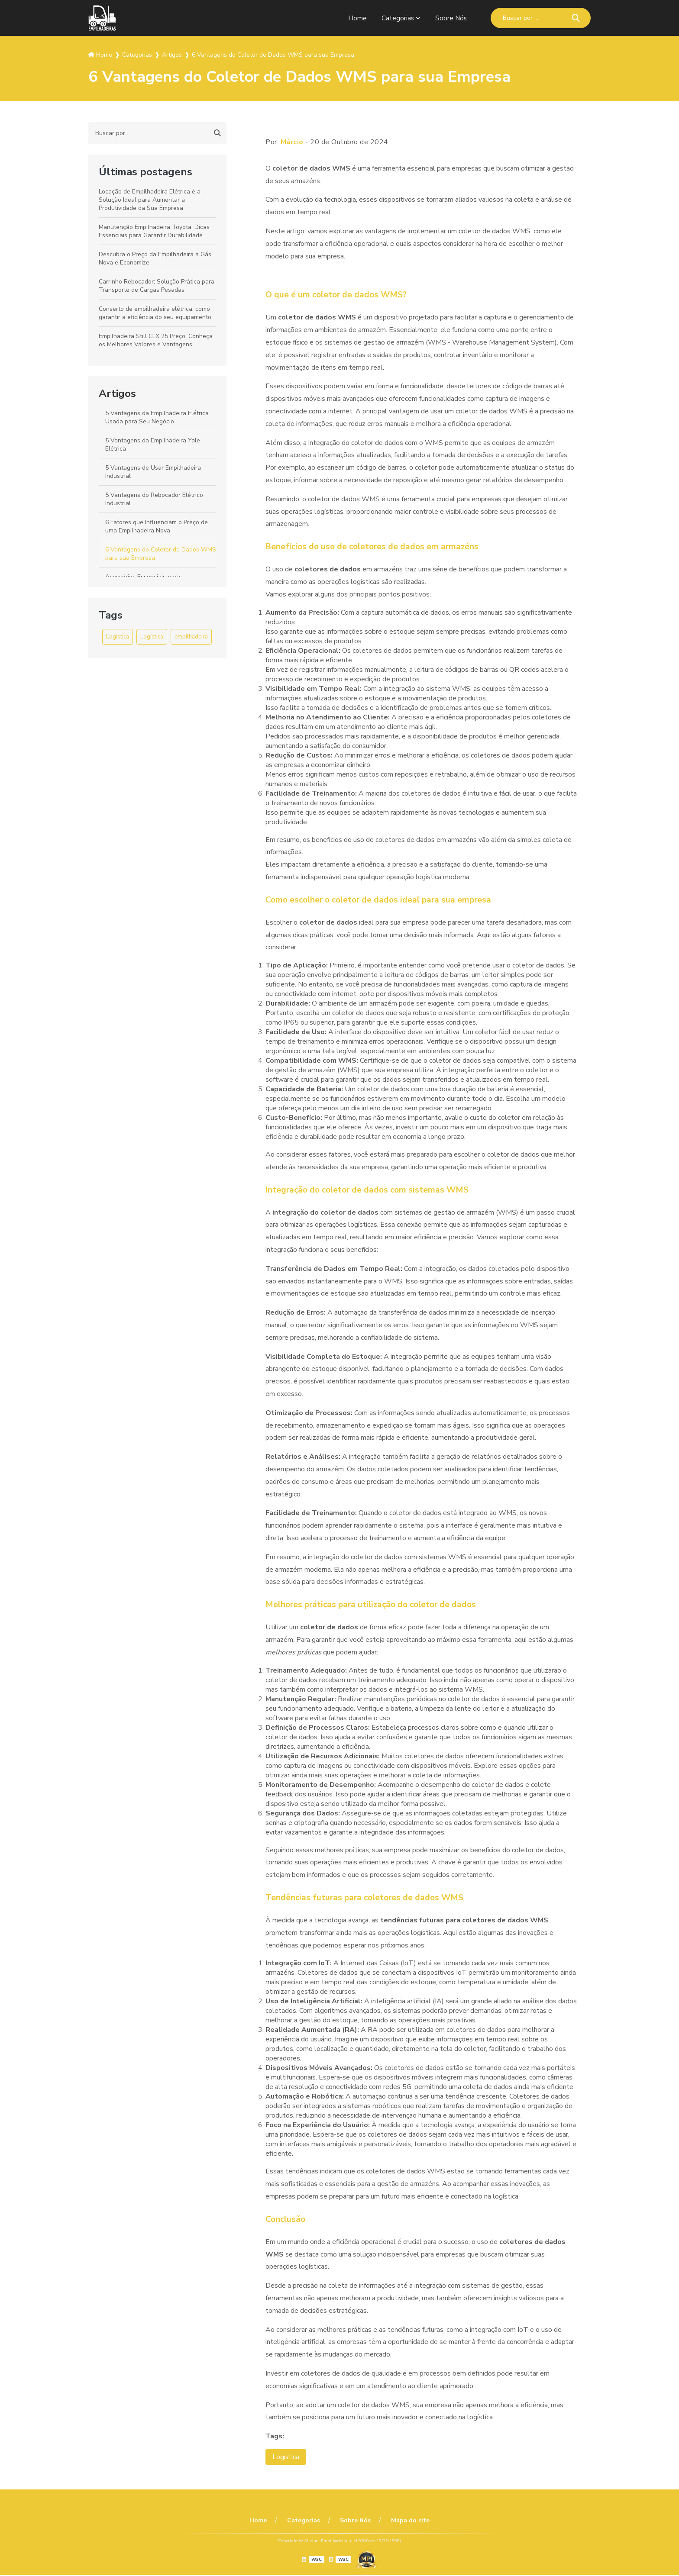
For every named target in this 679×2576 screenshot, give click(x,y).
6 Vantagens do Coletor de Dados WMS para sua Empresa (160, 553)
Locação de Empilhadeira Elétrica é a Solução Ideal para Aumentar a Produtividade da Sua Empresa (149, 199)
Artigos (117, 393)
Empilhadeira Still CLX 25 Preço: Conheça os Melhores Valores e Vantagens (156, 340)
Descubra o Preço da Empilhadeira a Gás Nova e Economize (155, 258)
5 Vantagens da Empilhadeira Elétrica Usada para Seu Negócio (157, 417)
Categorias (396, 18)
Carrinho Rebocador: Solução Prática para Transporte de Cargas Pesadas (156, 285)
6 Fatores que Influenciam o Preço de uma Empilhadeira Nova (156, 526)
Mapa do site (407, 2521)
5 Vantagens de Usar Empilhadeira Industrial (153, 472)
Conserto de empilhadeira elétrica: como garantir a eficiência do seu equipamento (155, 313)
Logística (117, 637)
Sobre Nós (450, 18)
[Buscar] (576, 18)
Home (356, 18)
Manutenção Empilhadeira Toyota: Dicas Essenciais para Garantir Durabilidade (154, 231)
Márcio (292, 142)
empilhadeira (191, 637)
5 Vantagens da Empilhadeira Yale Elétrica (152, 444)
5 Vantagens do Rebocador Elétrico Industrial (154, 499)
